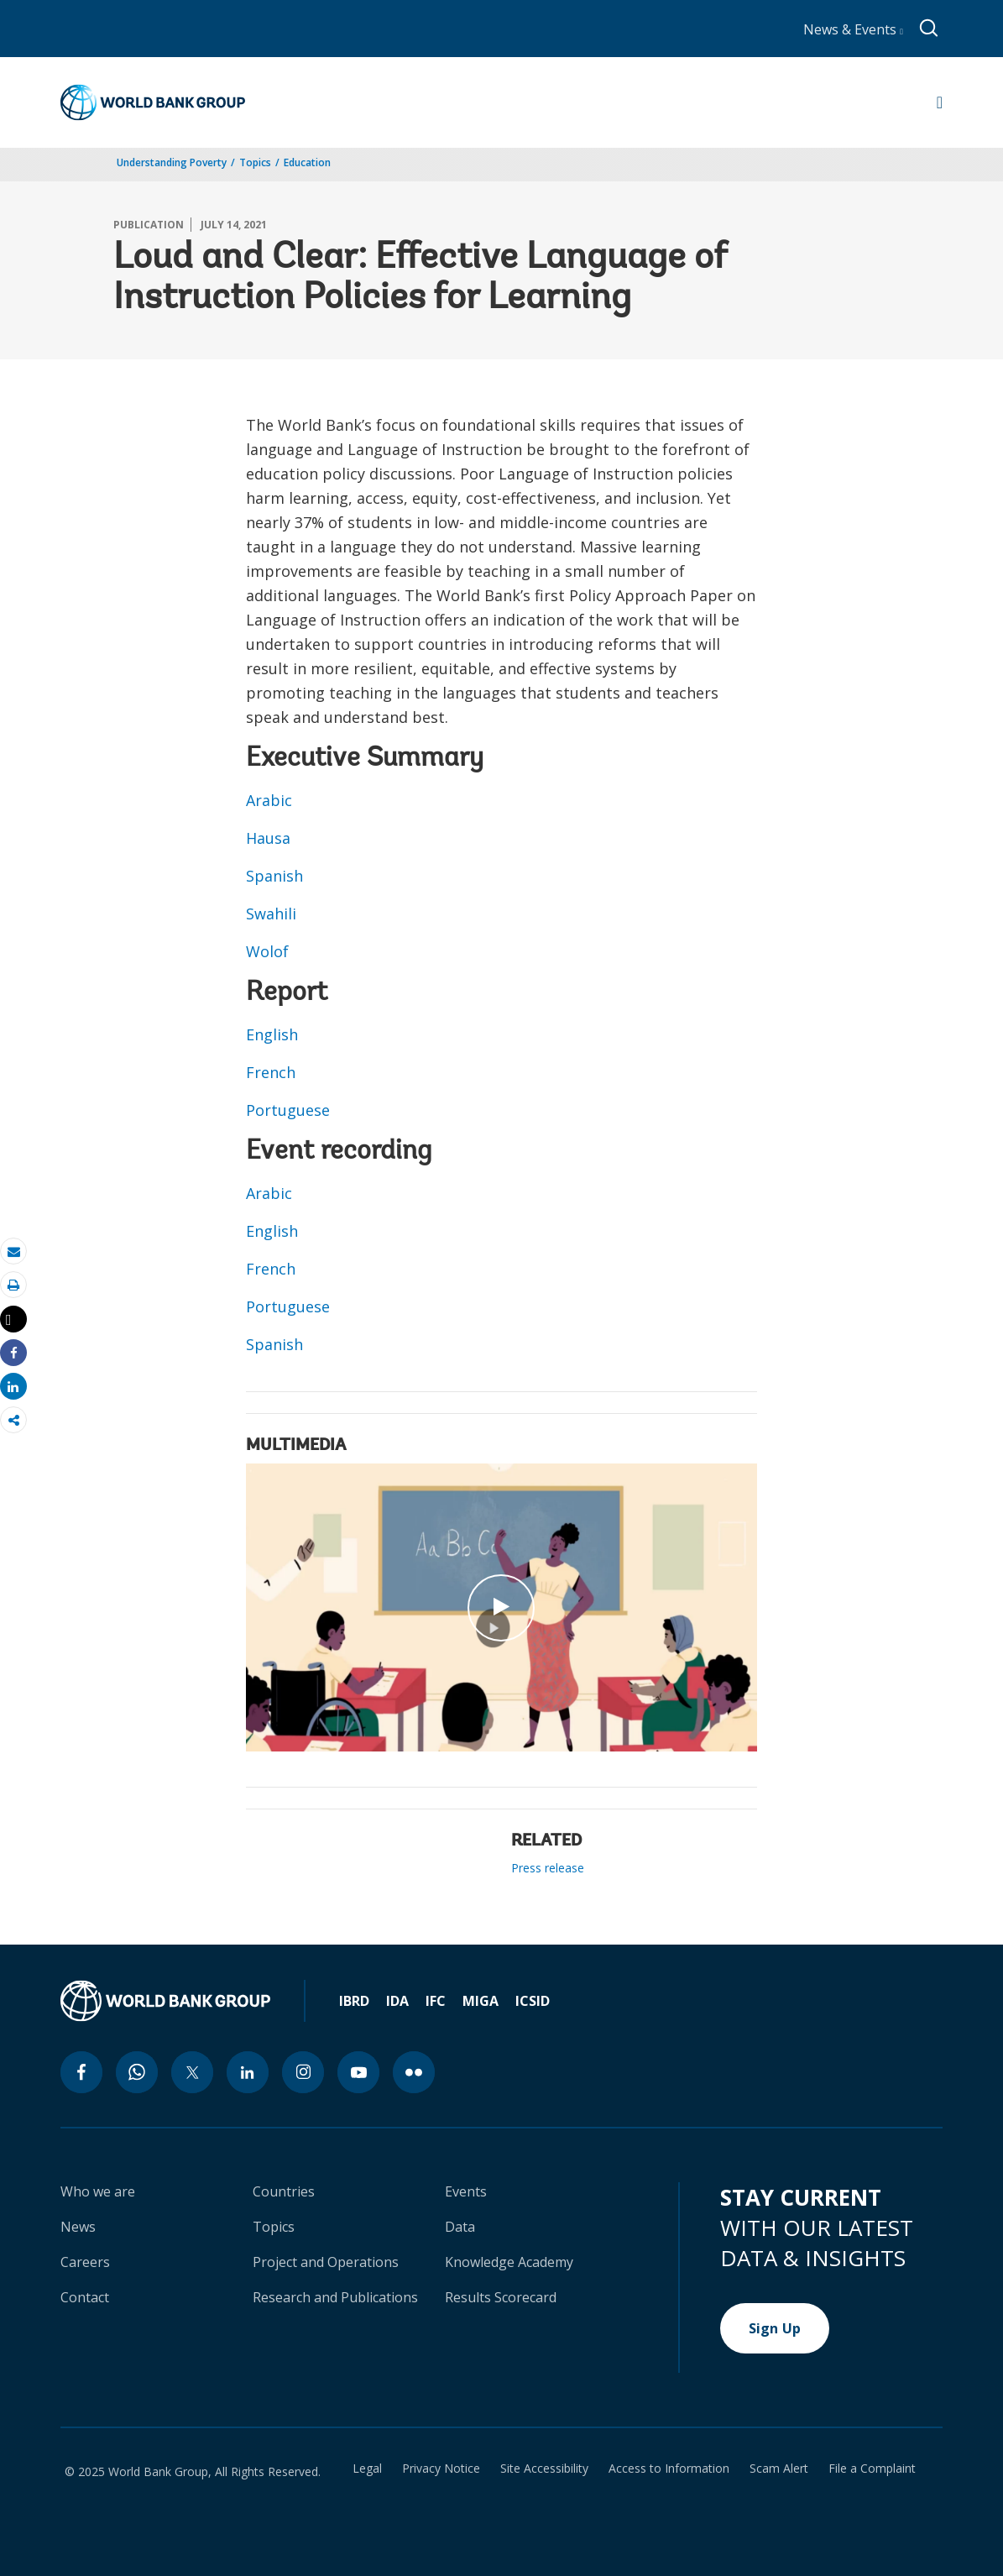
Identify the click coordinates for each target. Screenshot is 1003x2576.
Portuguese (288, 1110)
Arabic (269, 800)
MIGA (480, 2000)
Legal (367, 2468)
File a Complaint (872, 2468)
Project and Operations (326, 2262)
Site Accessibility (544, 2468)
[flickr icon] (414, 2072)
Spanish (274, 876)
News (78, 2226)
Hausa (268, 838)
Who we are (97, 2191)
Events (466, 2191)
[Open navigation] (940, 102)
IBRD (354, 2000)
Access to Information (669, 2468)
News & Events (853, 29)
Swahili (271, 913)
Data (460, 2226)
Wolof (267, 951)
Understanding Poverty (172, 162)
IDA (397, 2000)
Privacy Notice (441, 2468)
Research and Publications (335, 2297)
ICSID (532, 2000)
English (272, 1034)
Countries (284, 2191)
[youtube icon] (358, 2072)
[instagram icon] (303, 2072)
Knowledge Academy (509, 2262)
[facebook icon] (81, 2072)
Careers (85, 2262)
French (270, 1072)
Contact (84, 2297)
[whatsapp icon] (137, 2072)
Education (307, 162)
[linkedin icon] (248, 2072)
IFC (436, 2000)
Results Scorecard (500, 2297)
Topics (255, 162)
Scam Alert (779, 2468)
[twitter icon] (192, 2072)
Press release (547, 1868)
